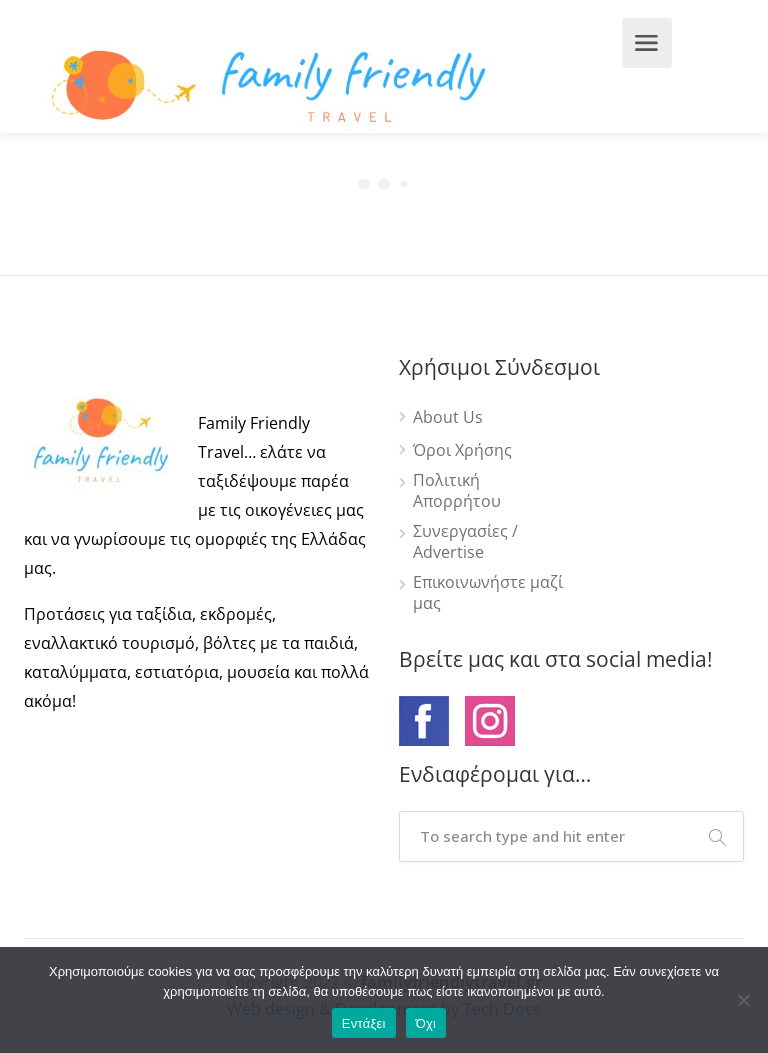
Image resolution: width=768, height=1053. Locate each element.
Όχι (426, 1023)
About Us (448, 417)
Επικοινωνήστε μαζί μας (488, 593)
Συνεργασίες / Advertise (465, 542)
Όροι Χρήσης (462, 450)
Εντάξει (364, 1023)
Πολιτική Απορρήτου (457, 491)
